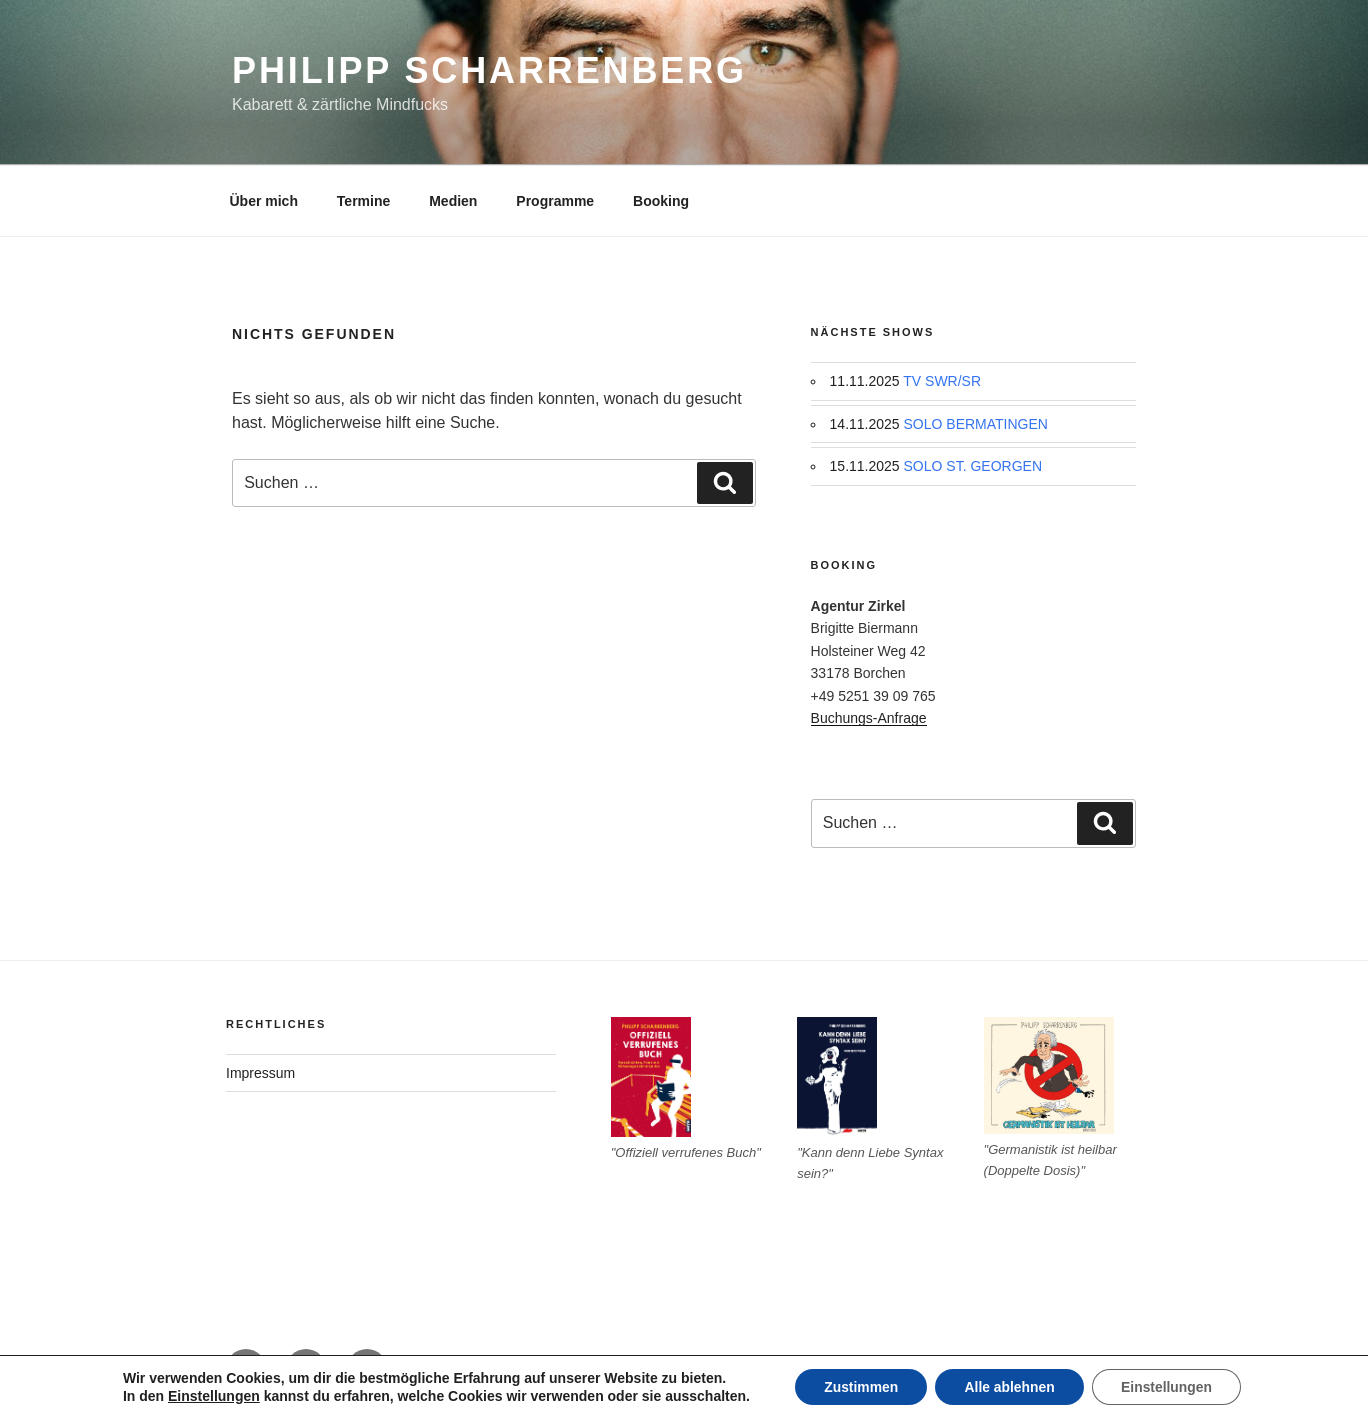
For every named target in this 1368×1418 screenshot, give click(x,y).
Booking (661, 201)
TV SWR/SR (942, 381)
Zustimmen (858, 1387)
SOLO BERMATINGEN (976, 424)
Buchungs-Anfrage (869, 718)
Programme (555, 201)
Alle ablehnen (1009, 1387)
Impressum (260, 1073)
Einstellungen (210, 1396)
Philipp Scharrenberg (489, 70)
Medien (453, 201)
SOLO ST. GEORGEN (973, 466)
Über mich (264, 201)
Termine (363, 201)
